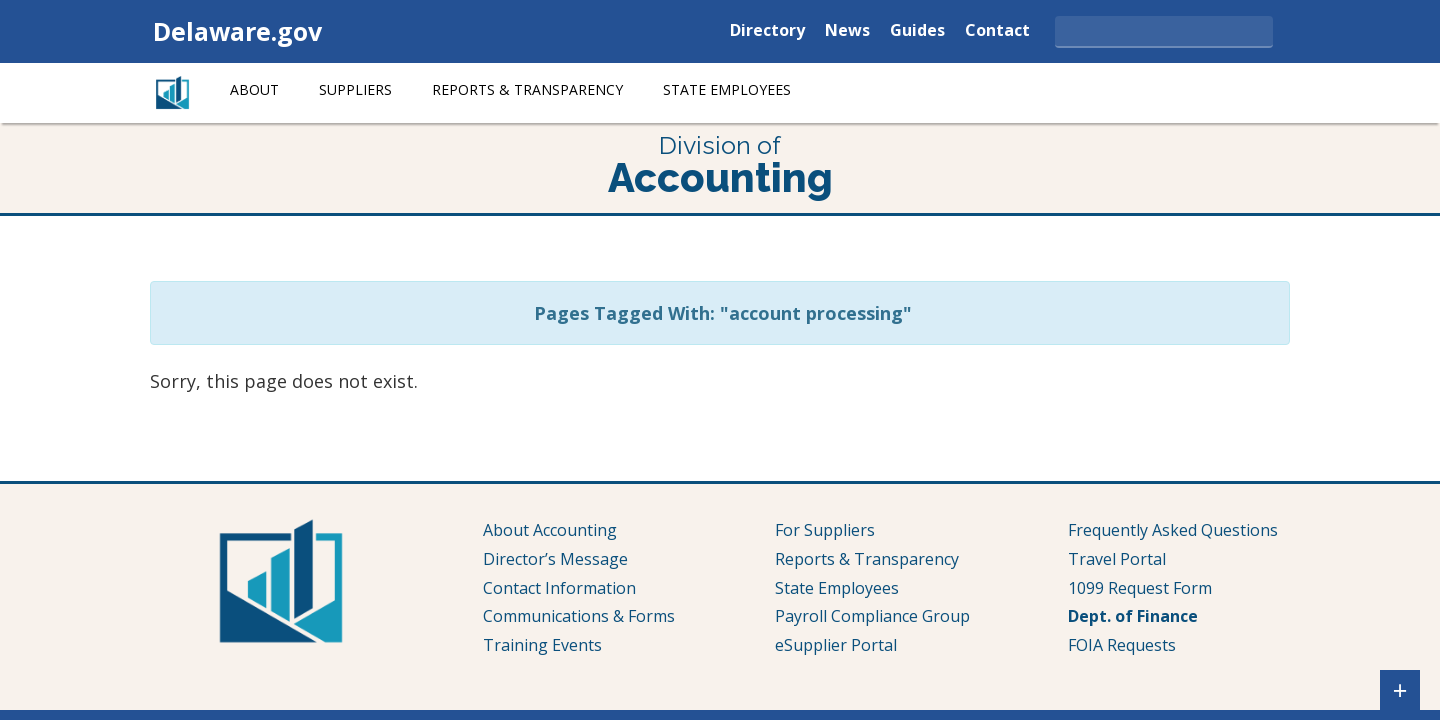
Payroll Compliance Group (872, 616)
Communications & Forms (579, 616)
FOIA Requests (1122, 645)
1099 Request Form (1140, 588)
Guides (917, 31)
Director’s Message (555, 559)
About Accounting (550, 530)
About (254, 89)
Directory (767, 31)
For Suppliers (825, 530)
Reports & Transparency (527, 89)
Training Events (542, 645)
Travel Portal (1117, 559)
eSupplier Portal (836, 645)
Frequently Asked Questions (1173, 530)
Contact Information (559, 588)
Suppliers (355, 89)
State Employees (727, 89)
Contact (997, 31)
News (847, 31)
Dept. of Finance (1133, 616)
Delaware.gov (237, 31)
